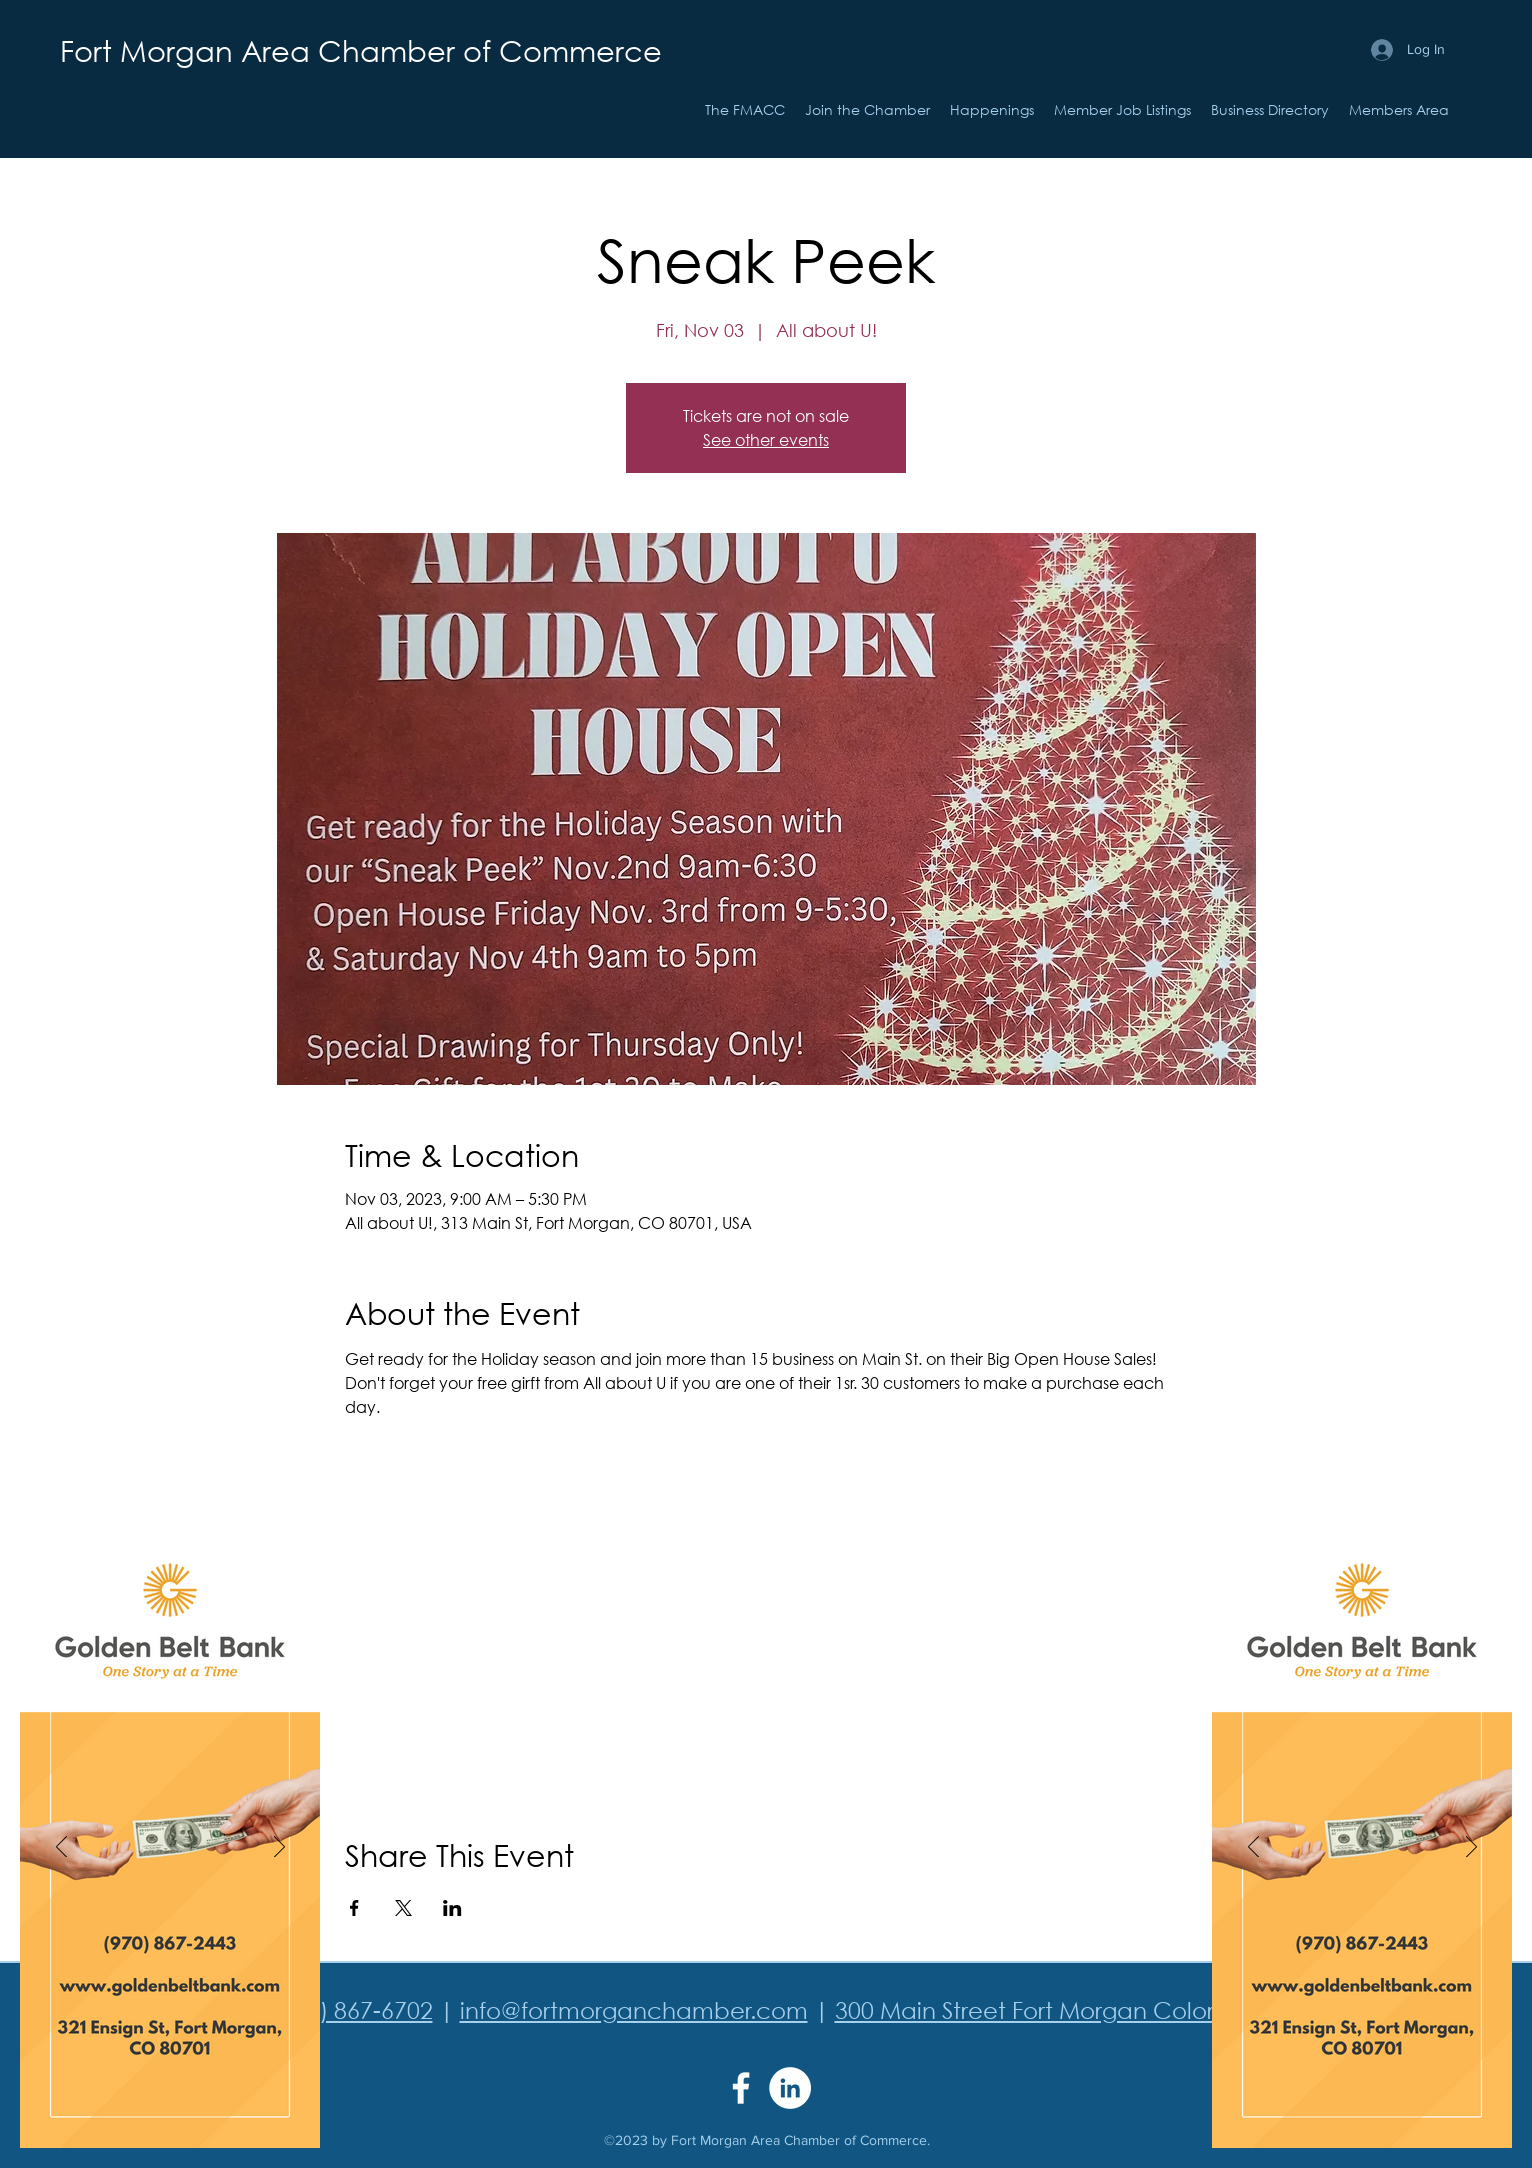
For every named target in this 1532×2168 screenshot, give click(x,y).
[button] (992, 110)
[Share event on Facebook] (354, 1908)
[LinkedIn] (790, 2088)
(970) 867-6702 (353, 2009)
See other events (766, 439)
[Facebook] (741, 2088)
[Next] (279, 1848)
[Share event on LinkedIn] (452, 1908)
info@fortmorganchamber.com (634, 2009)
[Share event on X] (403, 1908)
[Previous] (61, 1848)
